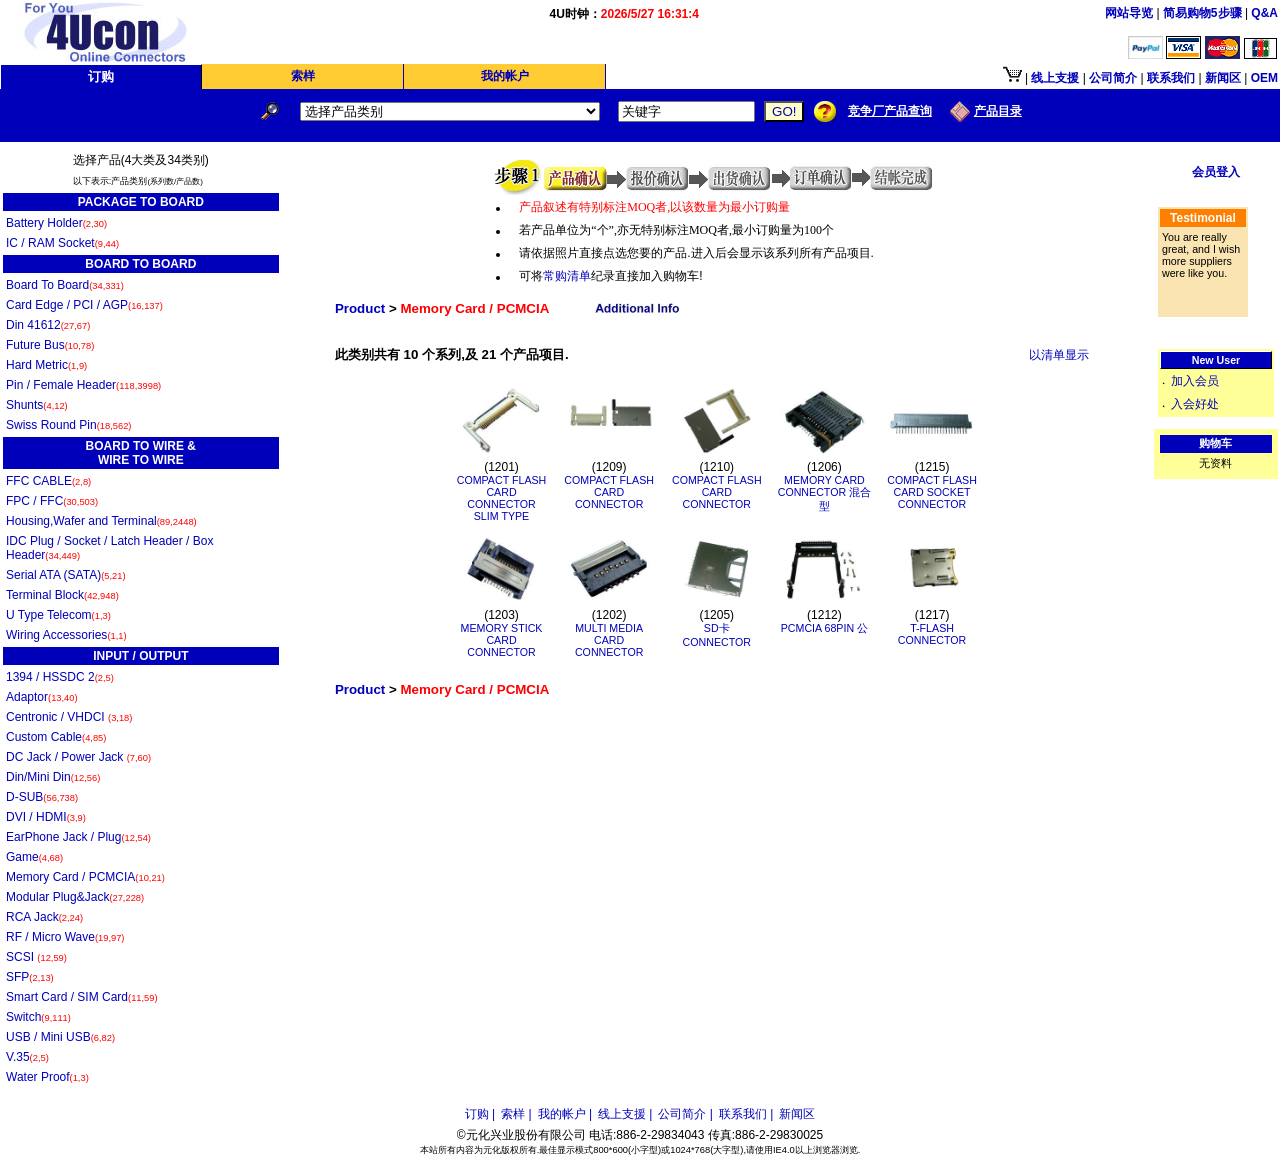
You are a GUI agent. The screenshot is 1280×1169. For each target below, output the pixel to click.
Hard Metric (46, 365)
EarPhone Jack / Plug (78, 837)
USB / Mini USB (60, 1037)
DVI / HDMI (46, 817)
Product (360, 308)
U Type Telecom (58, 615)
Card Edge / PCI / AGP (84, 305)
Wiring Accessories (66, 635)
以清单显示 (1059, 355)
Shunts (37, 405)
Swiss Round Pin (68, 425)
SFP (30, 977)
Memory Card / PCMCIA (85, 877)
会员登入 (1216, 172)
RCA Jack (44, 917)
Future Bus (50, 345)
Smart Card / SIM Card (82, 997)
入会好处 (1195, 404)
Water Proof (47, 1077)
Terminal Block (62, 595)
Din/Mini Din (53, 777)
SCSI (36, 957)
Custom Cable (56, 737)
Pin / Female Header (83, 385)
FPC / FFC (52, 501)
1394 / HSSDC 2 (60, 677)
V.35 (27, 1057)
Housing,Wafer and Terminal (101, 521)
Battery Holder (56, 223)
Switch (38, 1017)
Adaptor (42, 697)
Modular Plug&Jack (75, 897)
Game (34, 857)
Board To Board (65, 285)
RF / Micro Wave (65, 937)
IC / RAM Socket (62, 243)
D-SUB (42, 797)
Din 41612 (48, 325)
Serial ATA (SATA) (66, 575)
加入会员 (1195, 381)
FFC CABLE (48, 481)
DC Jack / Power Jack (78, 757)
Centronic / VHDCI (69, 717)
